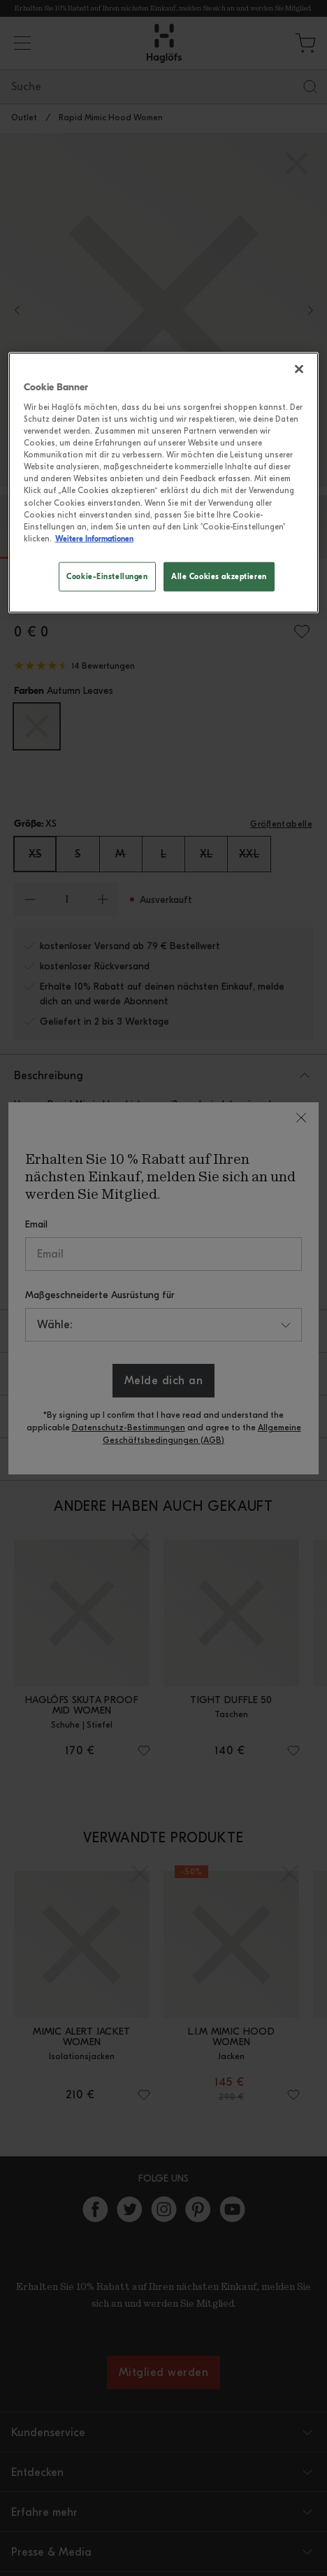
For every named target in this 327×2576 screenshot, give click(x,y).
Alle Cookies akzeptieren (219, 575)
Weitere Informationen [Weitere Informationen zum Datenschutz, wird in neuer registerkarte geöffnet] (94, 538)
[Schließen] (299, 369)
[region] (163, 483)
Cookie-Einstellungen (106, 575)
